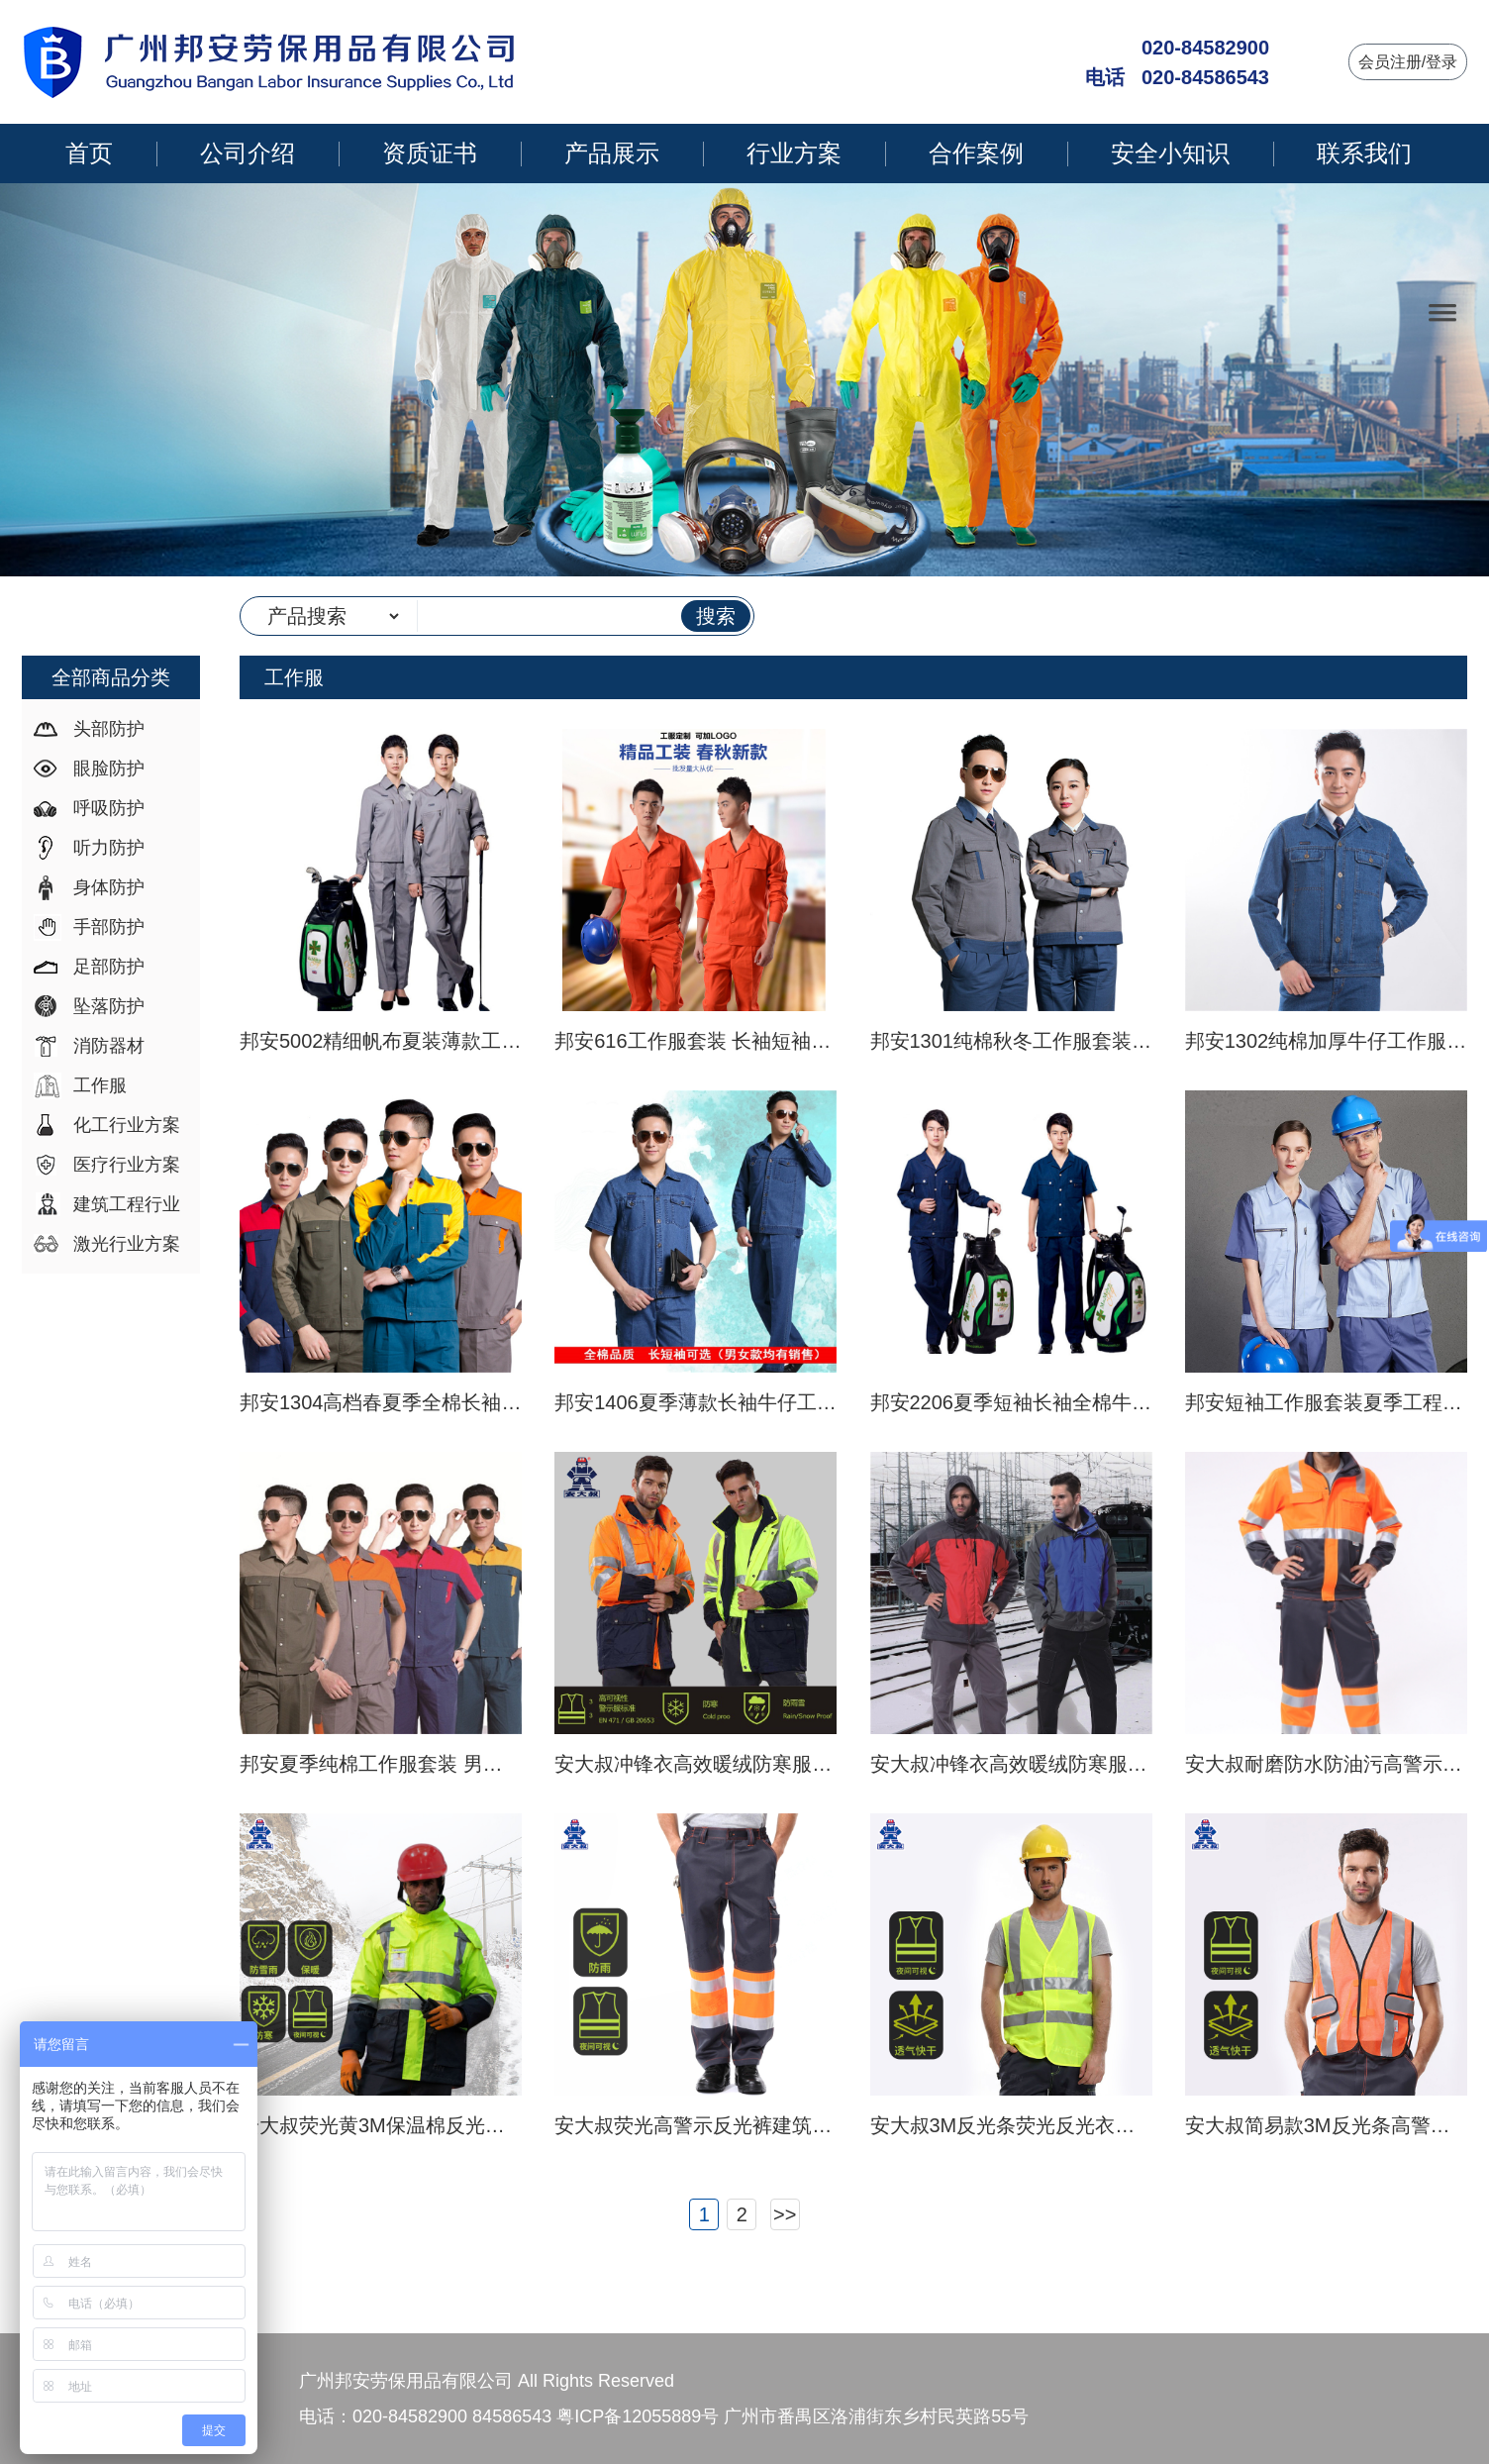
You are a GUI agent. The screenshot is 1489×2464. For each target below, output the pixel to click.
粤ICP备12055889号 (637, 2416)
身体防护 (109, 887)
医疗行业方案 (126, 1165)
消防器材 (109, 1046)
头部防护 (109, 729)
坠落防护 (109, 1006)
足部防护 (109, 966)
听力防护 (109, 848)
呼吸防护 (109, 808)
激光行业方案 (126, 1244)
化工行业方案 (126, 1125)
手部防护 (109, 927)
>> (784, 2214)
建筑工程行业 (126, 1204)
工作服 (100, 1085)
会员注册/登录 (1407, 61)
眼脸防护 (109, 768)
